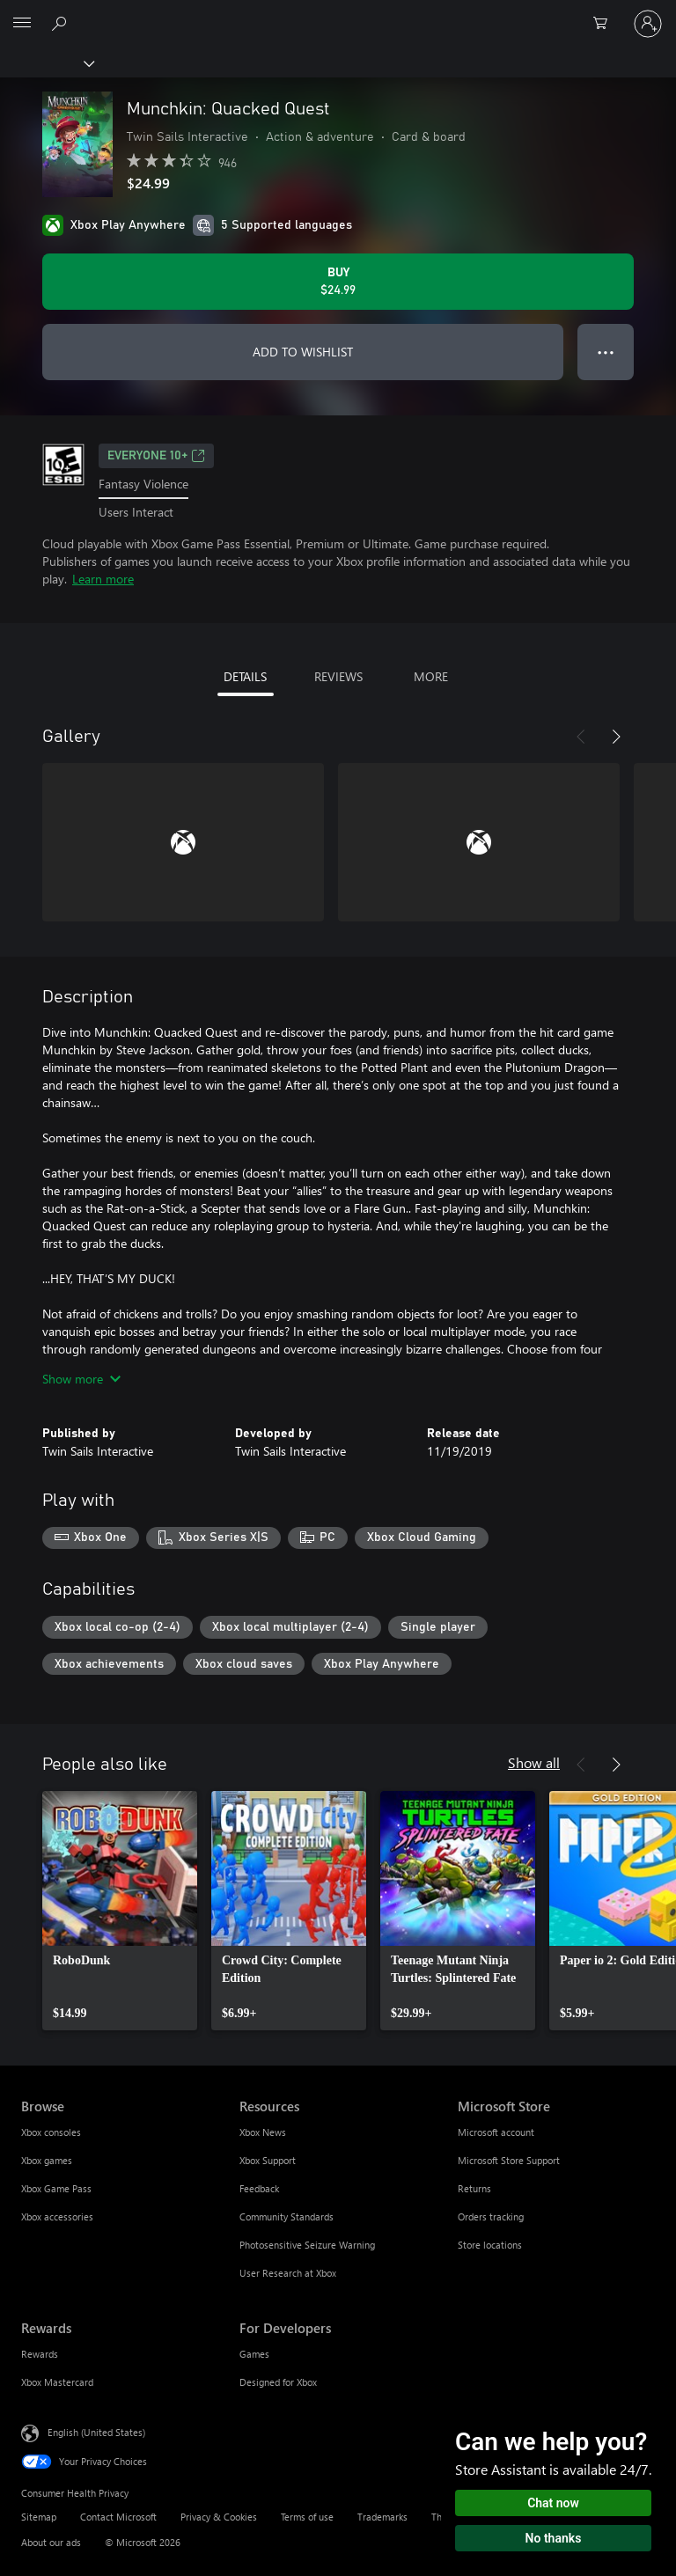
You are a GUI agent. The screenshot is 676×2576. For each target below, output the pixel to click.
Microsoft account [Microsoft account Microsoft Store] (496, 2132)
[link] (119, 1910)
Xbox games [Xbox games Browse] (46, 2160)
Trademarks (382, 2516)
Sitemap (38, 2516)
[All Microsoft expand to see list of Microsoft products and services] (22, 24)
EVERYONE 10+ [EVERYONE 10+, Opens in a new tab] (156, 456)
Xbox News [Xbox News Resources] (262, 2132)
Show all (534, 1762)
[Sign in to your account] (648, 24)
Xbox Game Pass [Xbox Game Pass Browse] (56, 2188)
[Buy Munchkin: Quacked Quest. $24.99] (338, 281)
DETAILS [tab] (245, 676)
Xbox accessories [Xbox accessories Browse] (57, 2216)
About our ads (51, 2542)
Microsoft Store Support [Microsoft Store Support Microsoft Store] (509, 2160)
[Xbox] (46, 62)
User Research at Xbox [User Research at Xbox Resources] (287, 2273)
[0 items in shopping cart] (605, 24)
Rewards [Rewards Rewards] (39, 2353)
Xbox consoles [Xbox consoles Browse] (51, 2132)
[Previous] (581, 736)
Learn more (103, 578)
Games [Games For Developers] (254, 2353)
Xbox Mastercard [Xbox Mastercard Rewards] (57, 2382)
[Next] (616, 736)
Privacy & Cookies (218, 2516)
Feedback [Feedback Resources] (259, 2188)
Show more (81, 1378)
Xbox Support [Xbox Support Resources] (267, 2160)
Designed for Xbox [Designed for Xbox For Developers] (278, 2382)
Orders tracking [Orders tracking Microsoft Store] (491, 2216)
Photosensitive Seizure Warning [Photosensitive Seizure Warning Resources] (307, 2244)
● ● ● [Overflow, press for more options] (606, 351)
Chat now (553, 2503)
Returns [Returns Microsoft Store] (474, 2188)
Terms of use (307, 2516)
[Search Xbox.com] (62, 23)
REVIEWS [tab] (338, 676)
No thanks (553, 2538)
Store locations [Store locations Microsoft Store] (490, 2244)
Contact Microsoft (118, 2516)
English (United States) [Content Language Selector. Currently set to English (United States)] (96, 2432)
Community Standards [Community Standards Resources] (286, 2216)
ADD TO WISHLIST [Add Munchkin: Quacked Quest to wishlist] (303, 351)
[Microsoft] (337, 13)
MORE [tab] (431, 676)
